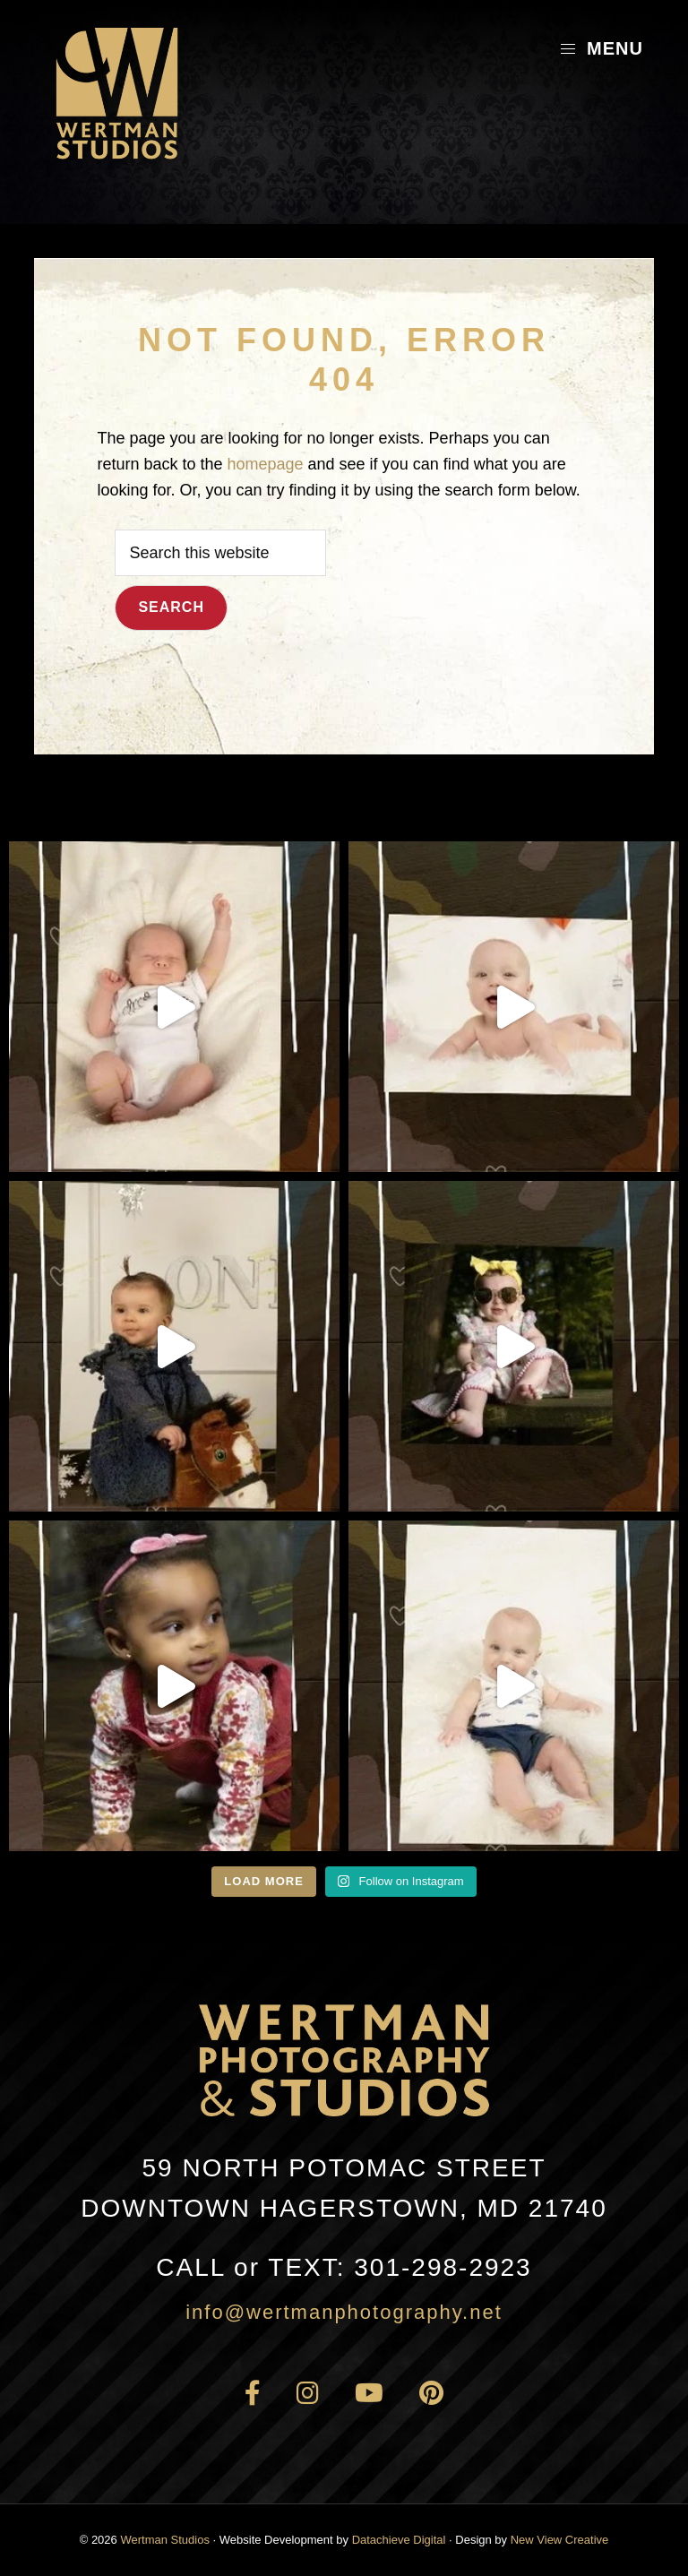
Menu (601, 48)
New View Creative (560, 2539)
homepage (265, 464)
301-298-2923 (343, 2267)
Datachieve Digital (399, 2539)
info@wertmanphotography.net (344, 2312)
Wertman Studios (164, 2539)
